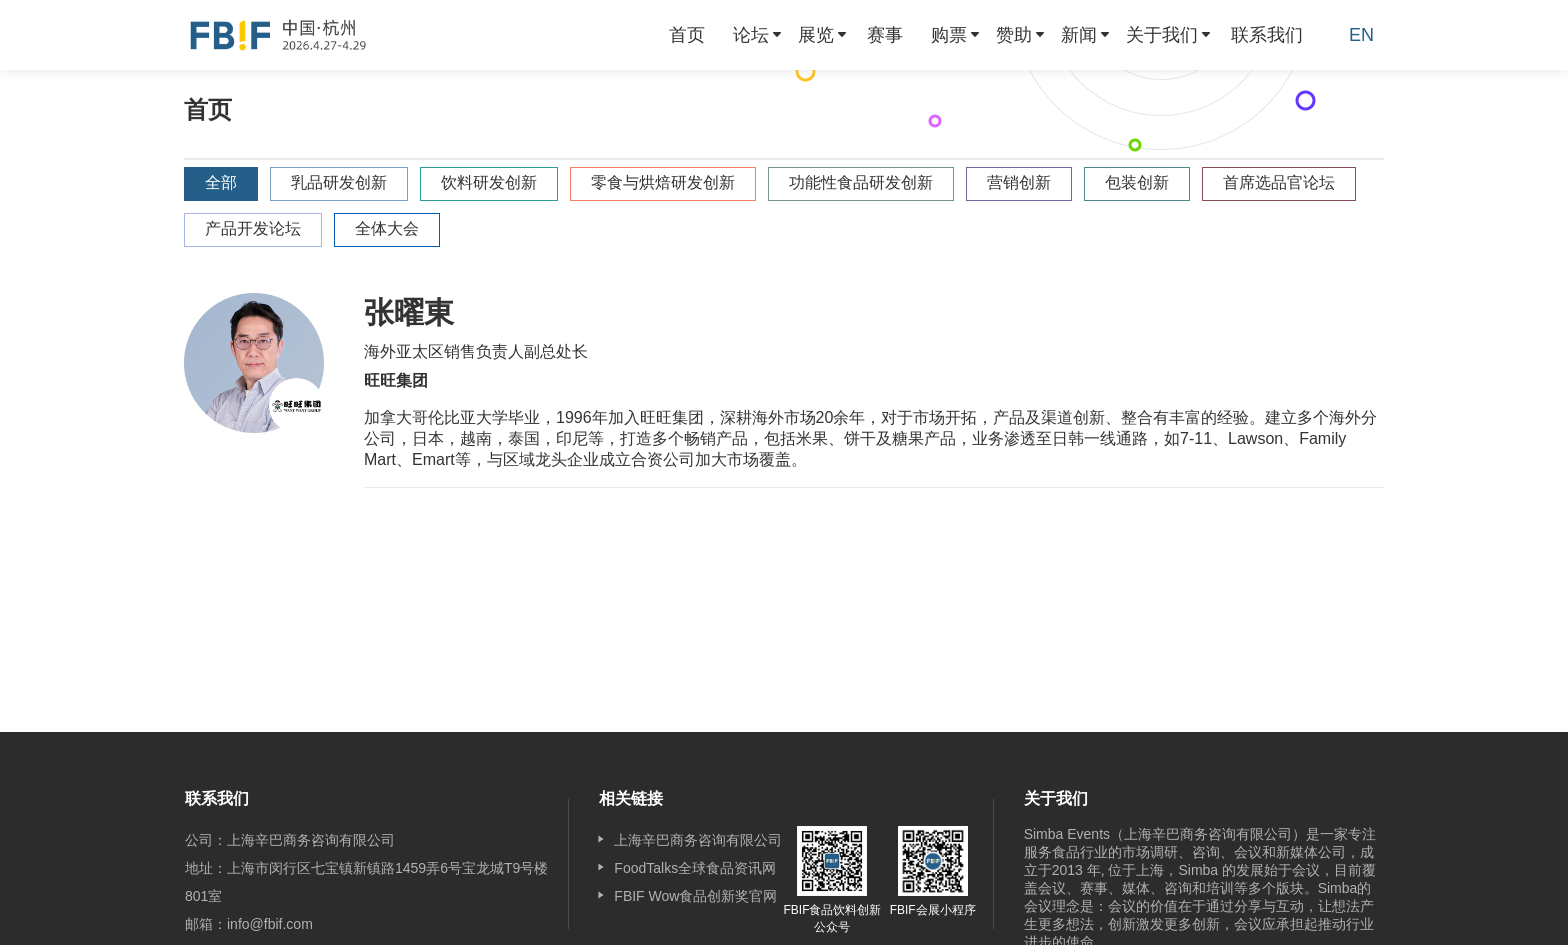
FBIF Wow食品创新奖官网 (695, 896)
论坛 (751, 35)
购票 (949, 35)
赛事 (885, 35)
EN (1361, 35)
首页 (687, 35)
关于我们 (1162, 35)
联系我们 (1267, 35)
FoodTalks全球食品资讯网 (695, 868)
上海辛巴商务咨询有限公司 (698, 840)
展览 (816, 35)
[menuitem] (687, 35)
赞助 (1014, 35)
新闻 (1079, 35)
